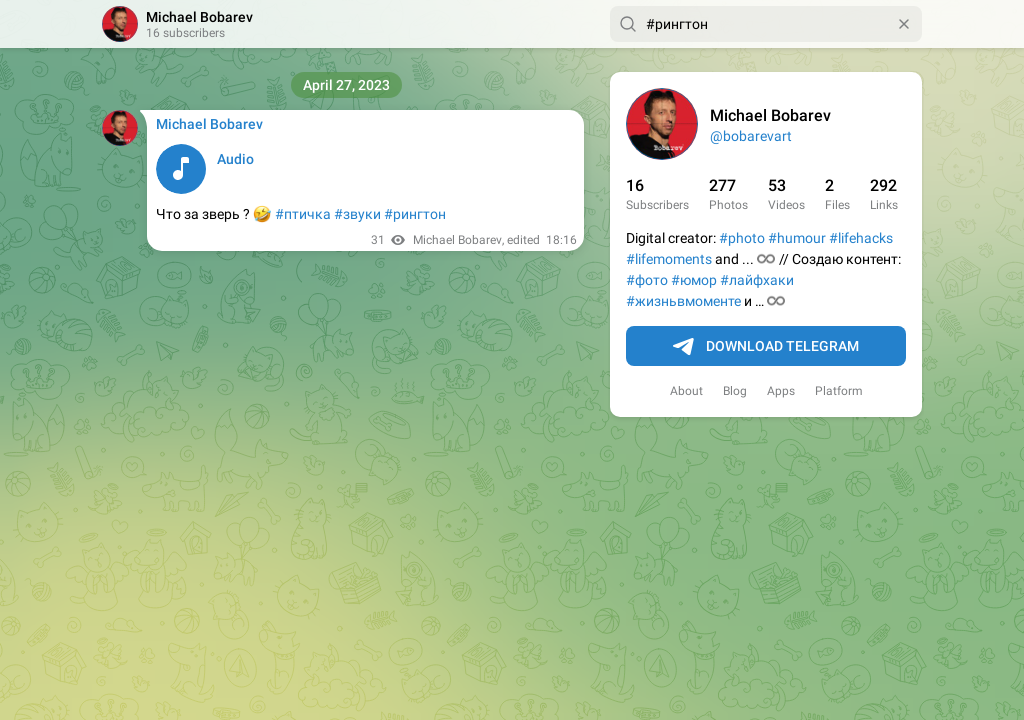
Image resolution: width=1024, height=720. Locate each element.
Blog (735, 391)
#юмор (694, 280)
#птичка (303, 214)
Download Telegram (766, 347)
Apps (781, 391)
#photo (742, 238)
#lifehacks (861, 238)
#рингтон (415, 214)
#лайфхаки (757, 280)
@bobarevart (751, 136)
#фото (647, 280)
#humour (797, 238)
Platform (839, 391)
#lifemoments (669, 259)
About (686, 391)
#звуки (357, 214)
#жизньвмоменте (683, 301)
